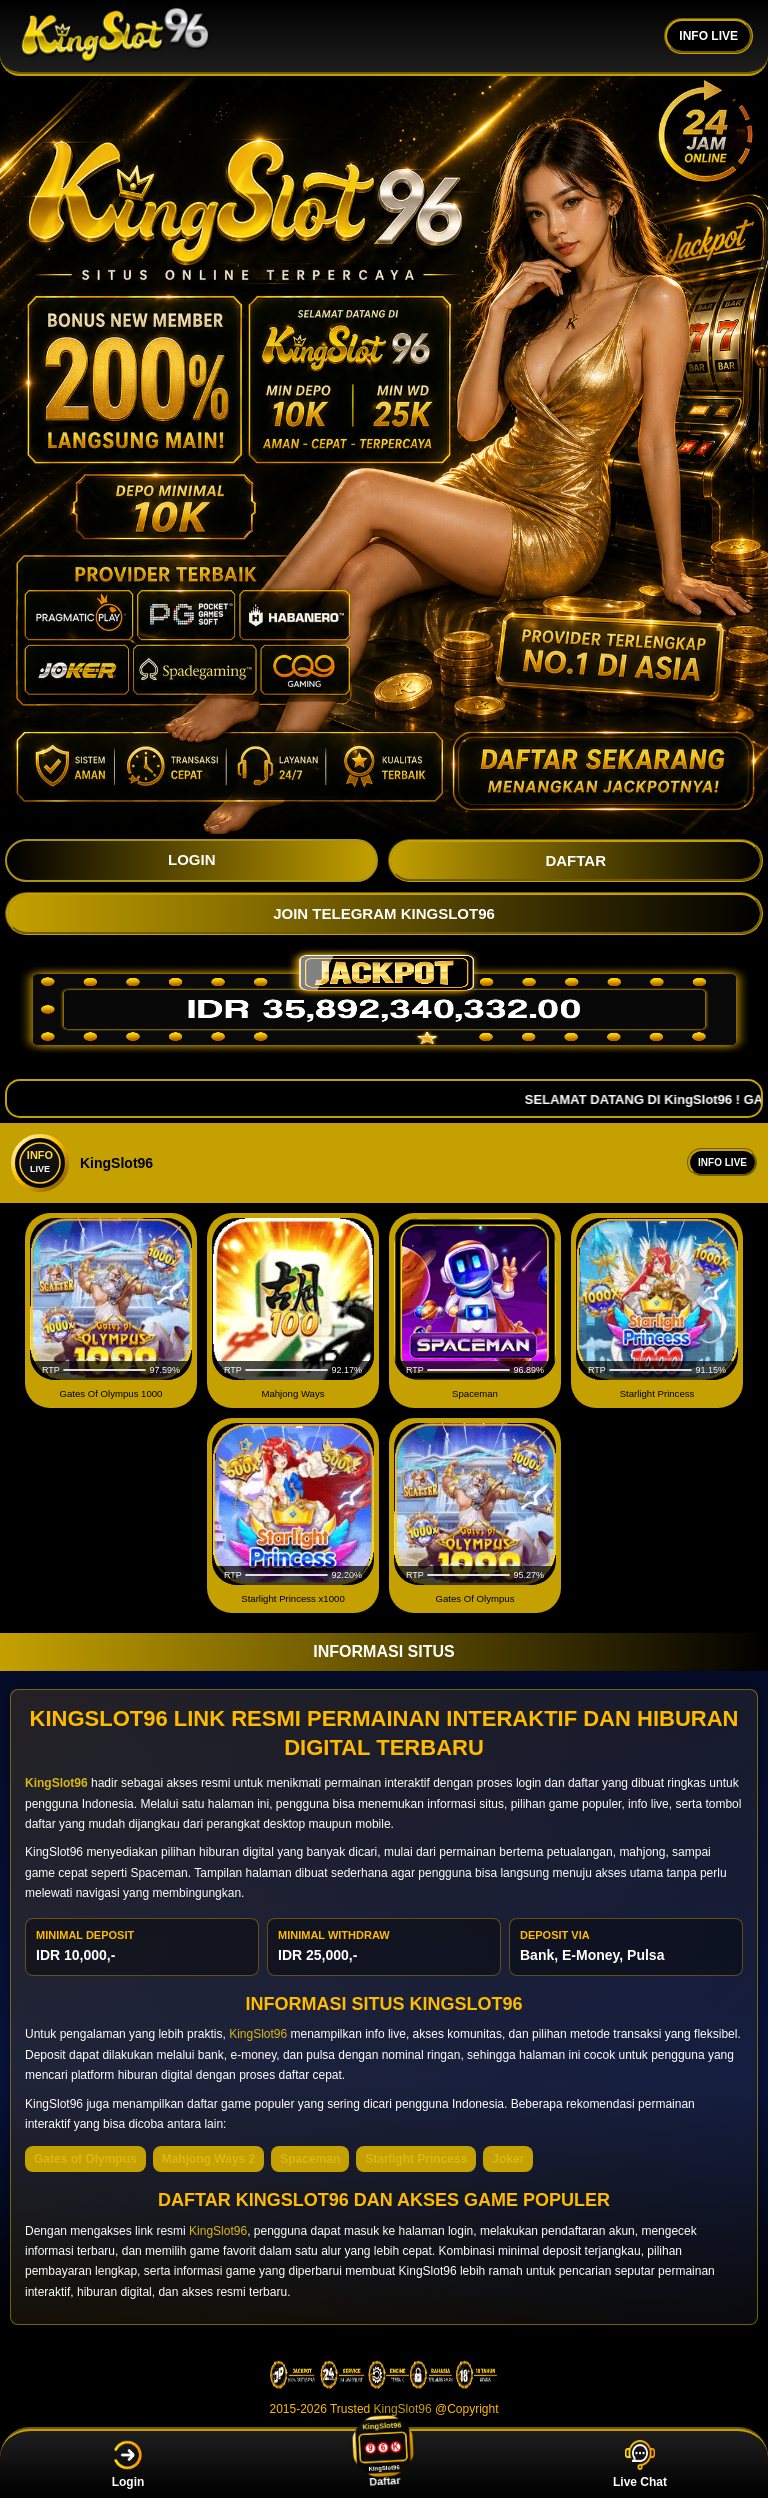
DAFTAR (575, 860)
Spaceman (310, 2159)
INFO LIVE (708, 36)
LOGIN (192, 859)
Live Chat (640, 2464)
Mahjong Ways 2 (209, 2159)
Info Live (722, 1162)
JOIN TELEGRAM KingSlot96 (384, 913)
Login (128, 2464)
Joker (508, 2159)
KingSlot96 (258, 2034)
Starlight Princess (416, 2159)
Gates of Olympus (85, 2159)
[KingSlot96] (115, 36)
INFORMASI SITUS (383, 1651)
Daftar (384, 2464)
